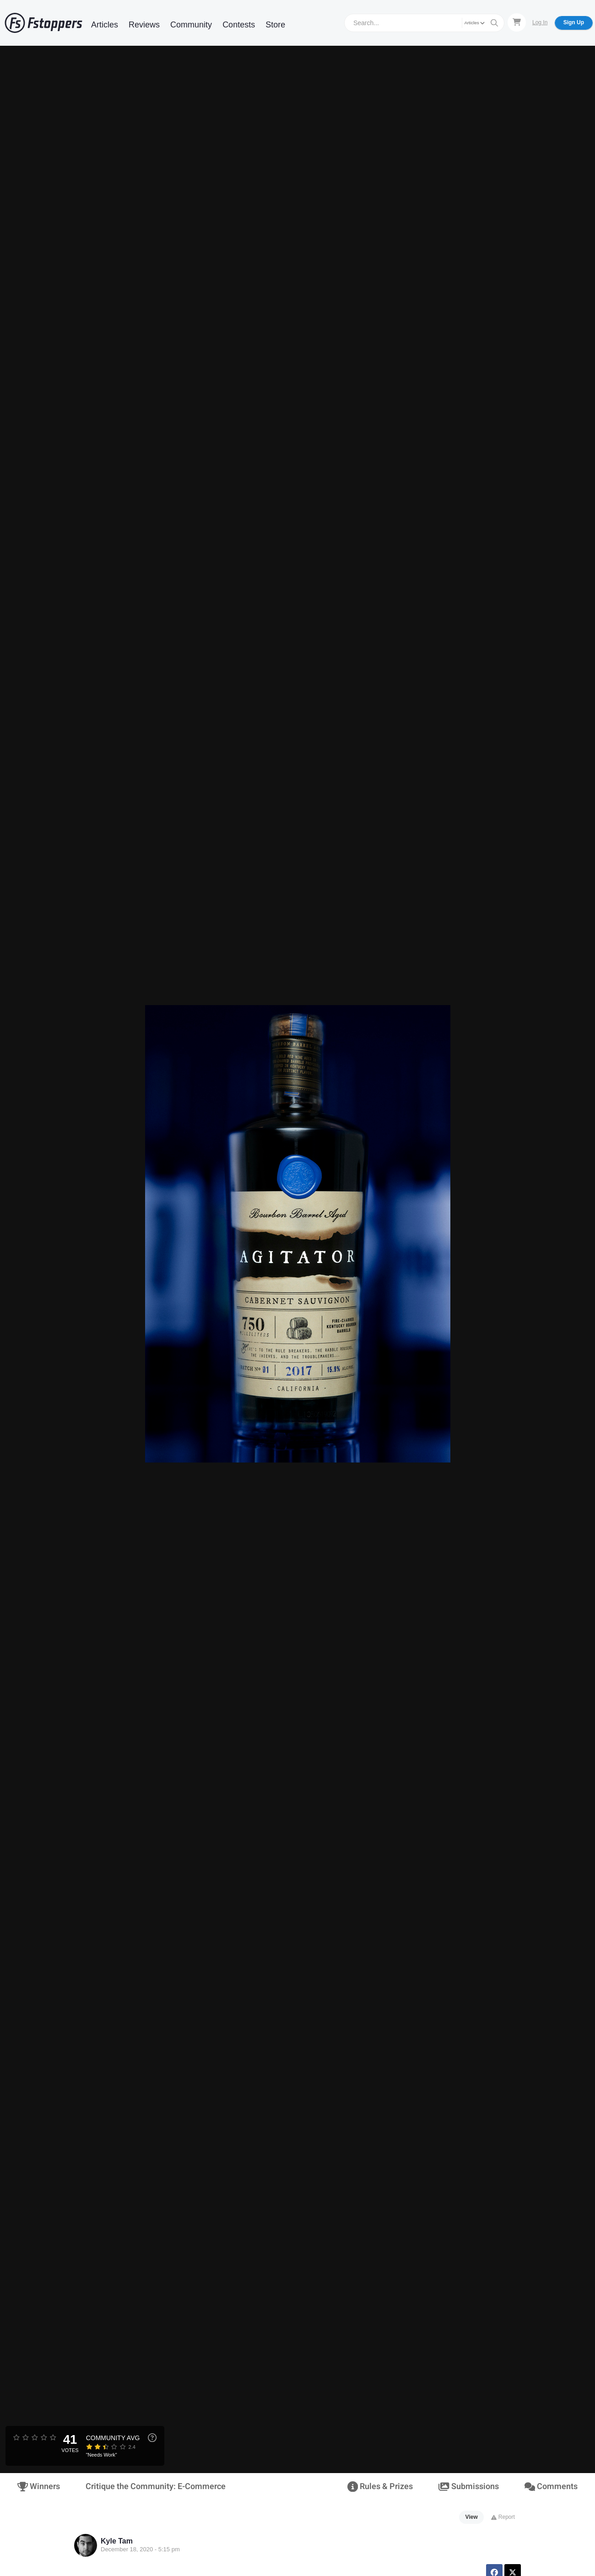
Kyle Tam (117, 2541)
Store (275, 24)
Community (191, 24)
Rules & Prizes (380, 2486)
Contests (238, 24)
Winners (38, 2486)
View (471, 2517)
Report (502, 2517)
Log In (539, 22)
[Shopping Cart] (517, 22)
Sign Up (573, 22)
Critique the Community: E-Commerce (156, 2486)
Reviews (144, 24)
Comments (551, 2486)
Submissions (468, 2486)
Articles (104, 24)
